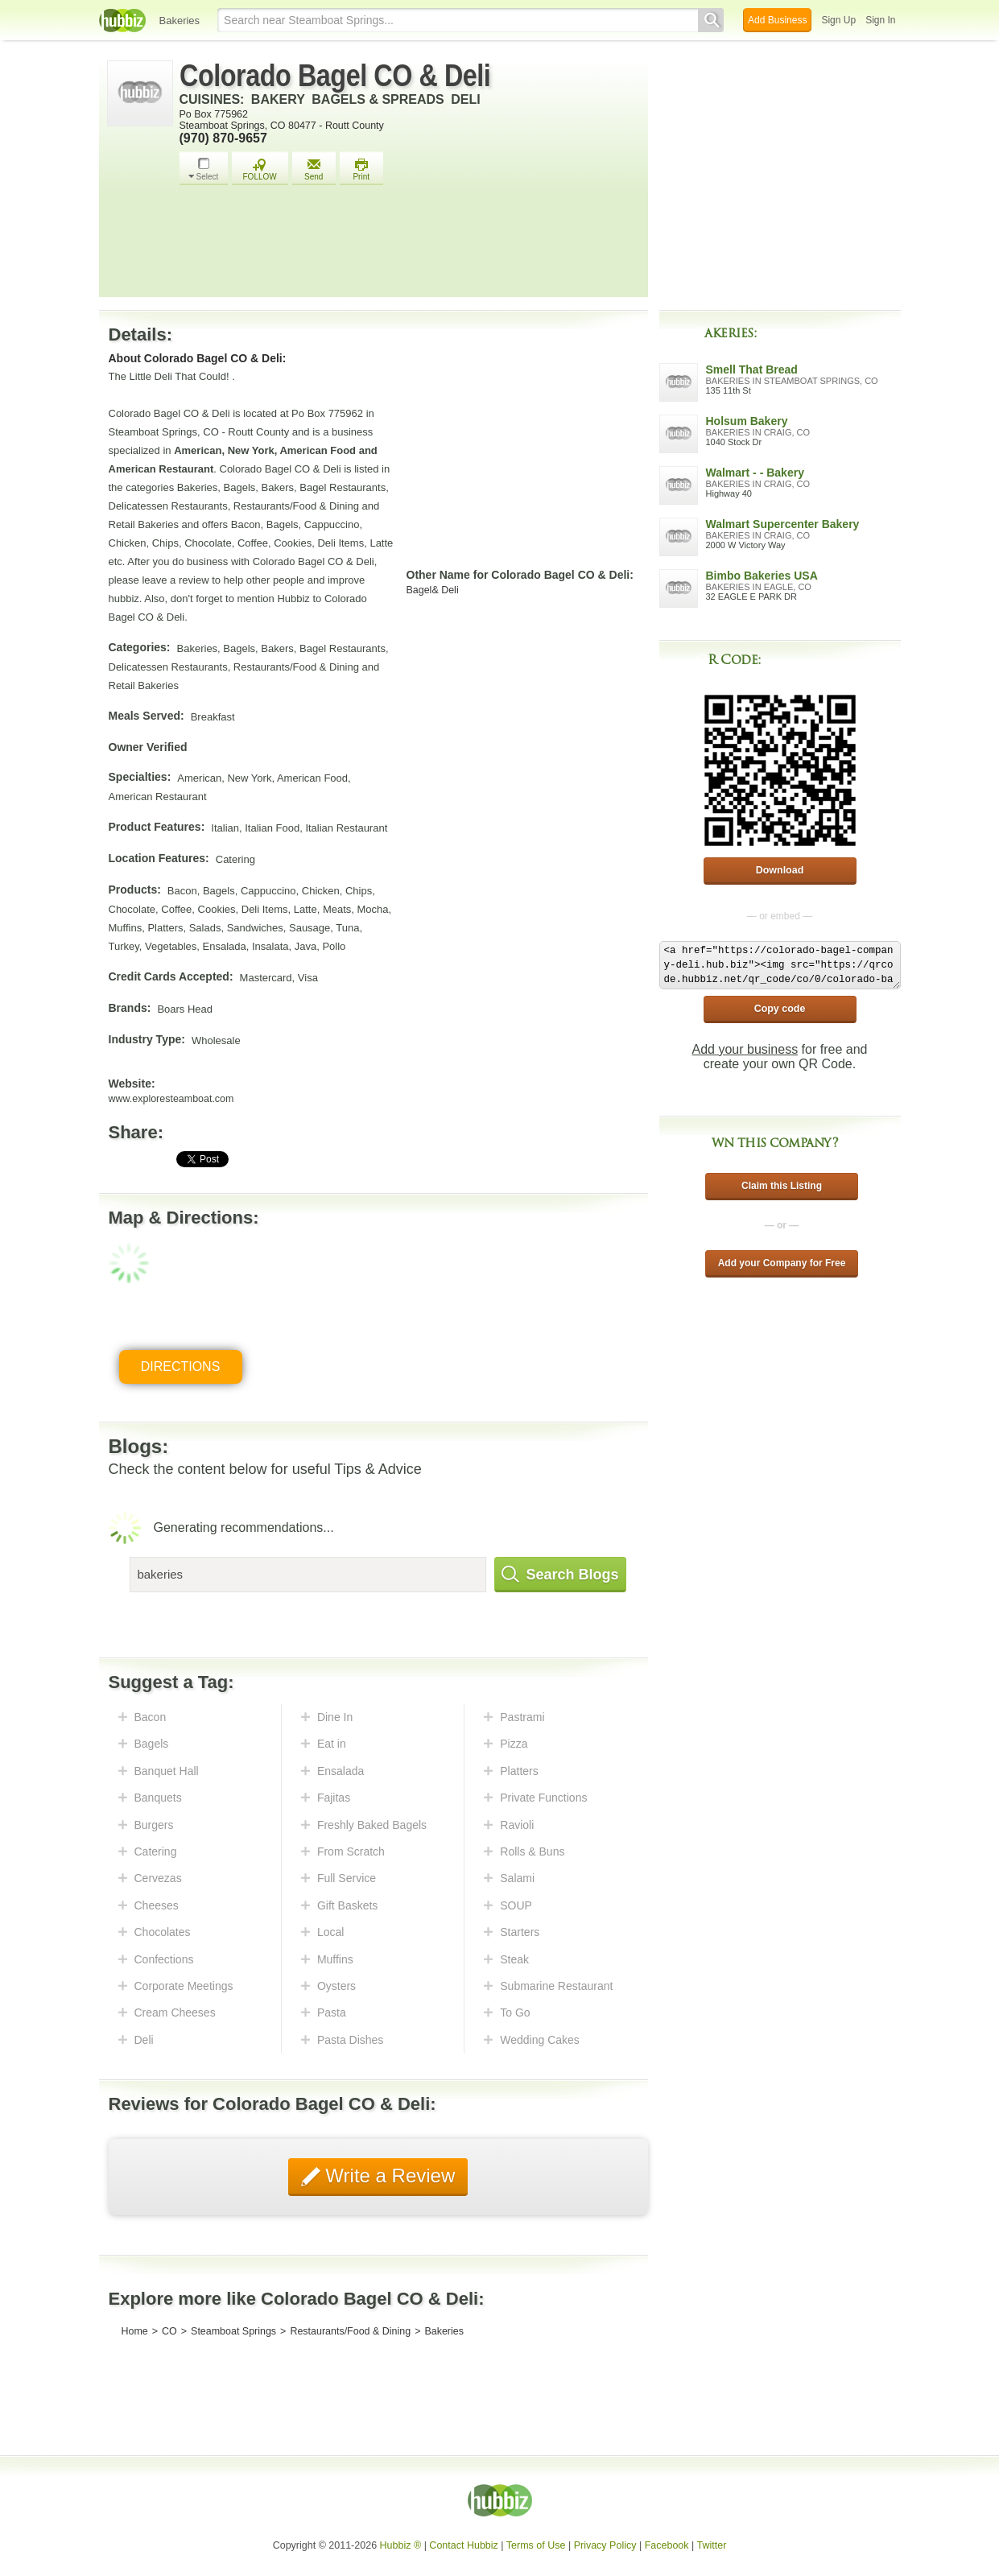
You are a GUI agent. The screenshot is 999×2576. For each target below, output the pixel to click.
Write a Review (388, 2175)
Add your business (745, 1049)
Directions (181, 1366)
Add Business (777, 20)
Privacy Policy (605, 2545)
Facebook (667, 2545)
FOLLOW (260, 169)
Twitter (712, 2545)
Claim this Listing (781, 1185)
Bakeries (179, 20)
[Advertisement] (409, 245)
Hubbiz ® (401, 2545)
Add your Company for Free (782, 1263)
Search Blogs (560, 1574)
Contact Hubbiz (463, 2545)
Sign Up (838, 20)
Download (780, 870)
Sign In (880, 20)
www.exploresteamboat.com (171, 1098)
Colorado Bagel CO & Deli (335, 76)
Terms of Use (536, 2545)
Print (361, 169)
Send (313, 169)
